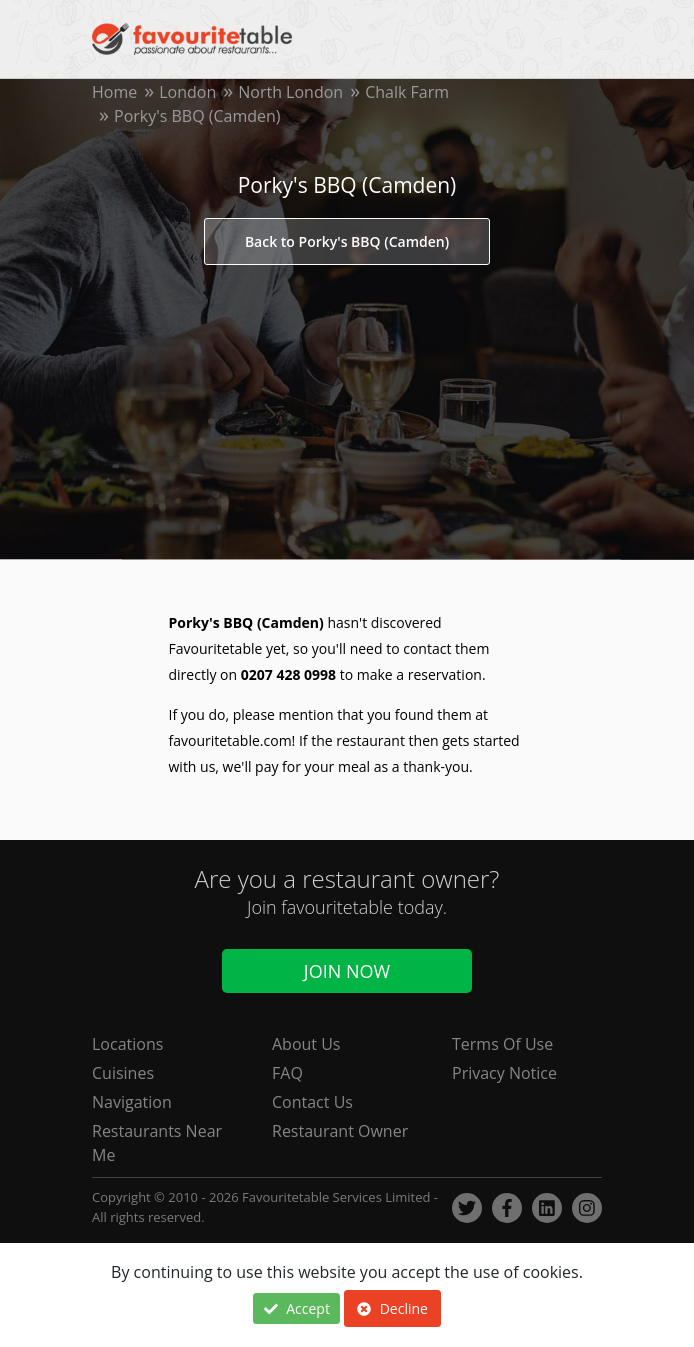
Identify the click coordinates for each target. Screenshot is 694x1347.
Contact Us (312, 1102)
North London (290, 92)
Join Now (347, 970)
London (187, 92)
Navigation (132, 1102)
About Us (306, 1044)
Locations (127, 1044)
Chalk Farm (407, 92)
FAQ (287, 1073)
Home (114, 92)
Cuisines (123, 1073)
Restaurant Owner (340, 1131)
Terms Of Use (502, 1044)
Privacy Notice (504, 1073)
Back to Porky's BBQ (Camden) (347, 241)
